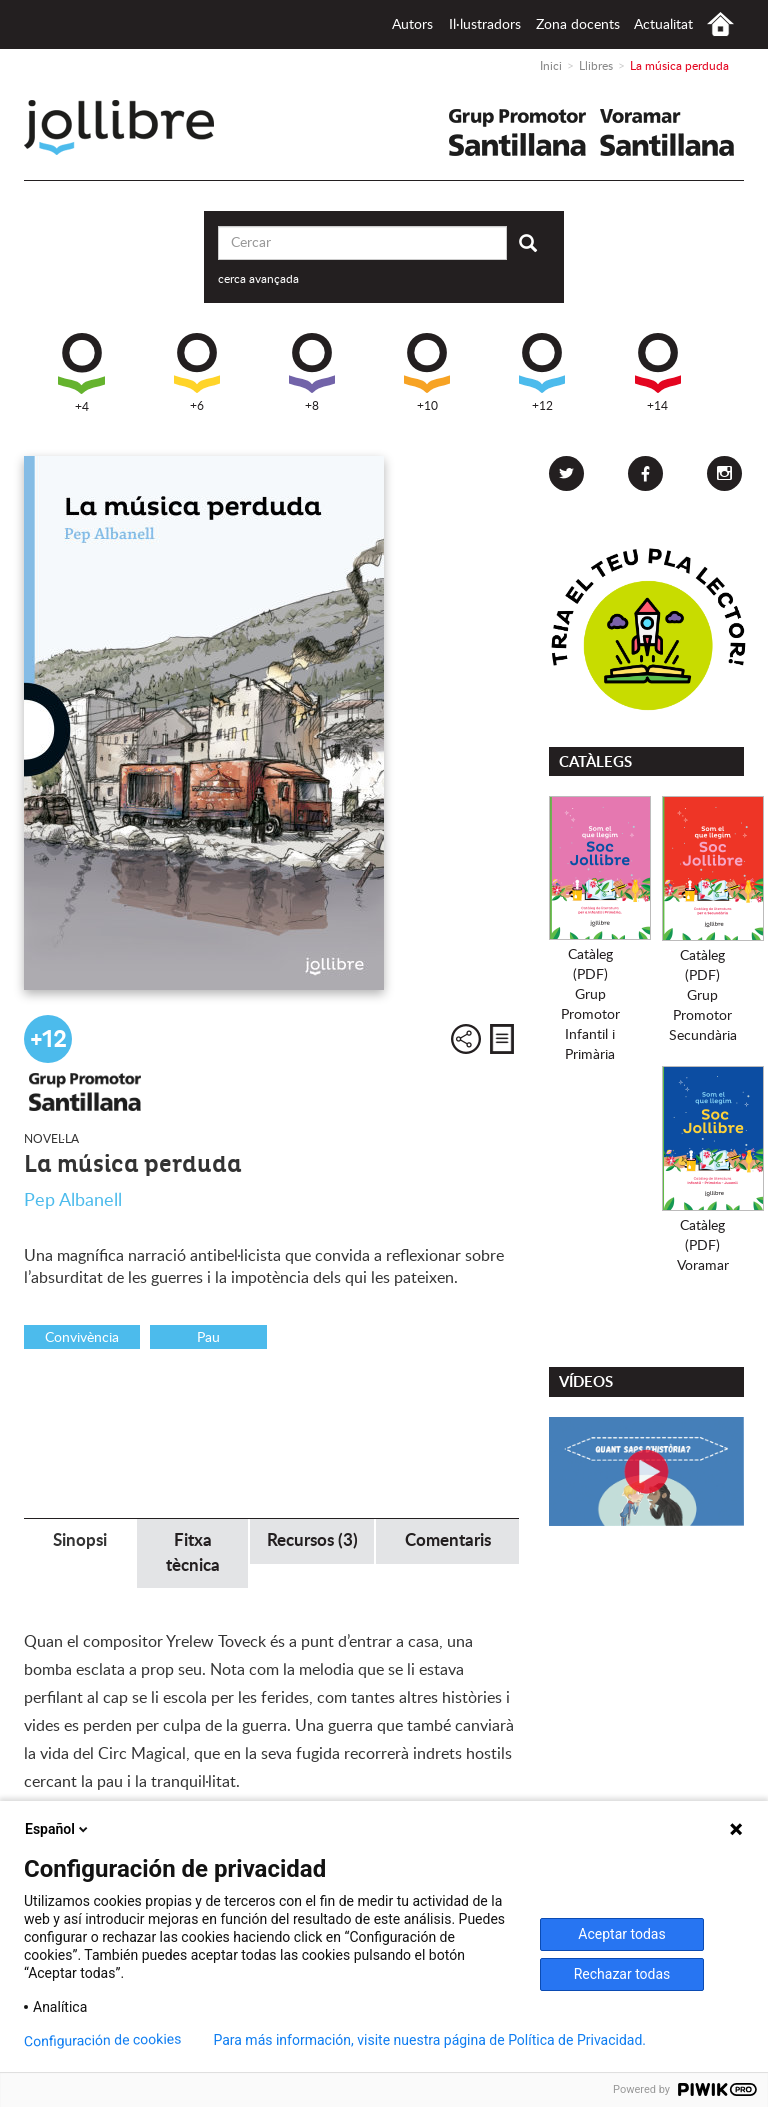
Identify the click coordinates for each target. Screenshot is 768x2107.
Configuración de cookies (103, 2040)
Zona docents (578, 25)
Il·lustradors (485, 25)
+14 (658, 372)
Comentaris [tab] (448, 1540)
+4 (81, 373)
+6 (197, 372)
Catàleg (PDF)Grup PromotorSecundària (703, 996)
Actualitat (663, 25)
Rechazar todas (622, 1974)
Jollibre (135, 127)
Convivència (82, 1338)
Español (58, 1829)
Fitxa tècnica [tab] (193, 1552)
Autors (412, 25)
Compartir (466, 1039)
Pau (208, 1338)
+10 (427, 372)
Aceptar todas (621, 1934)
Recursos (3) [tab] (312, 1540)
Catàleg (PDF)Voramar (703, 1246)
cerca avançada (258, 279)
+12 (542, 372)
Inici (720, 24)
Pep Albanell (73, 1201)
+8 (312, 372)
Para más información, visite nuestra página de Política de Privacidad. (429, 2040)
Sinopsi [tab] (80, 1540)
